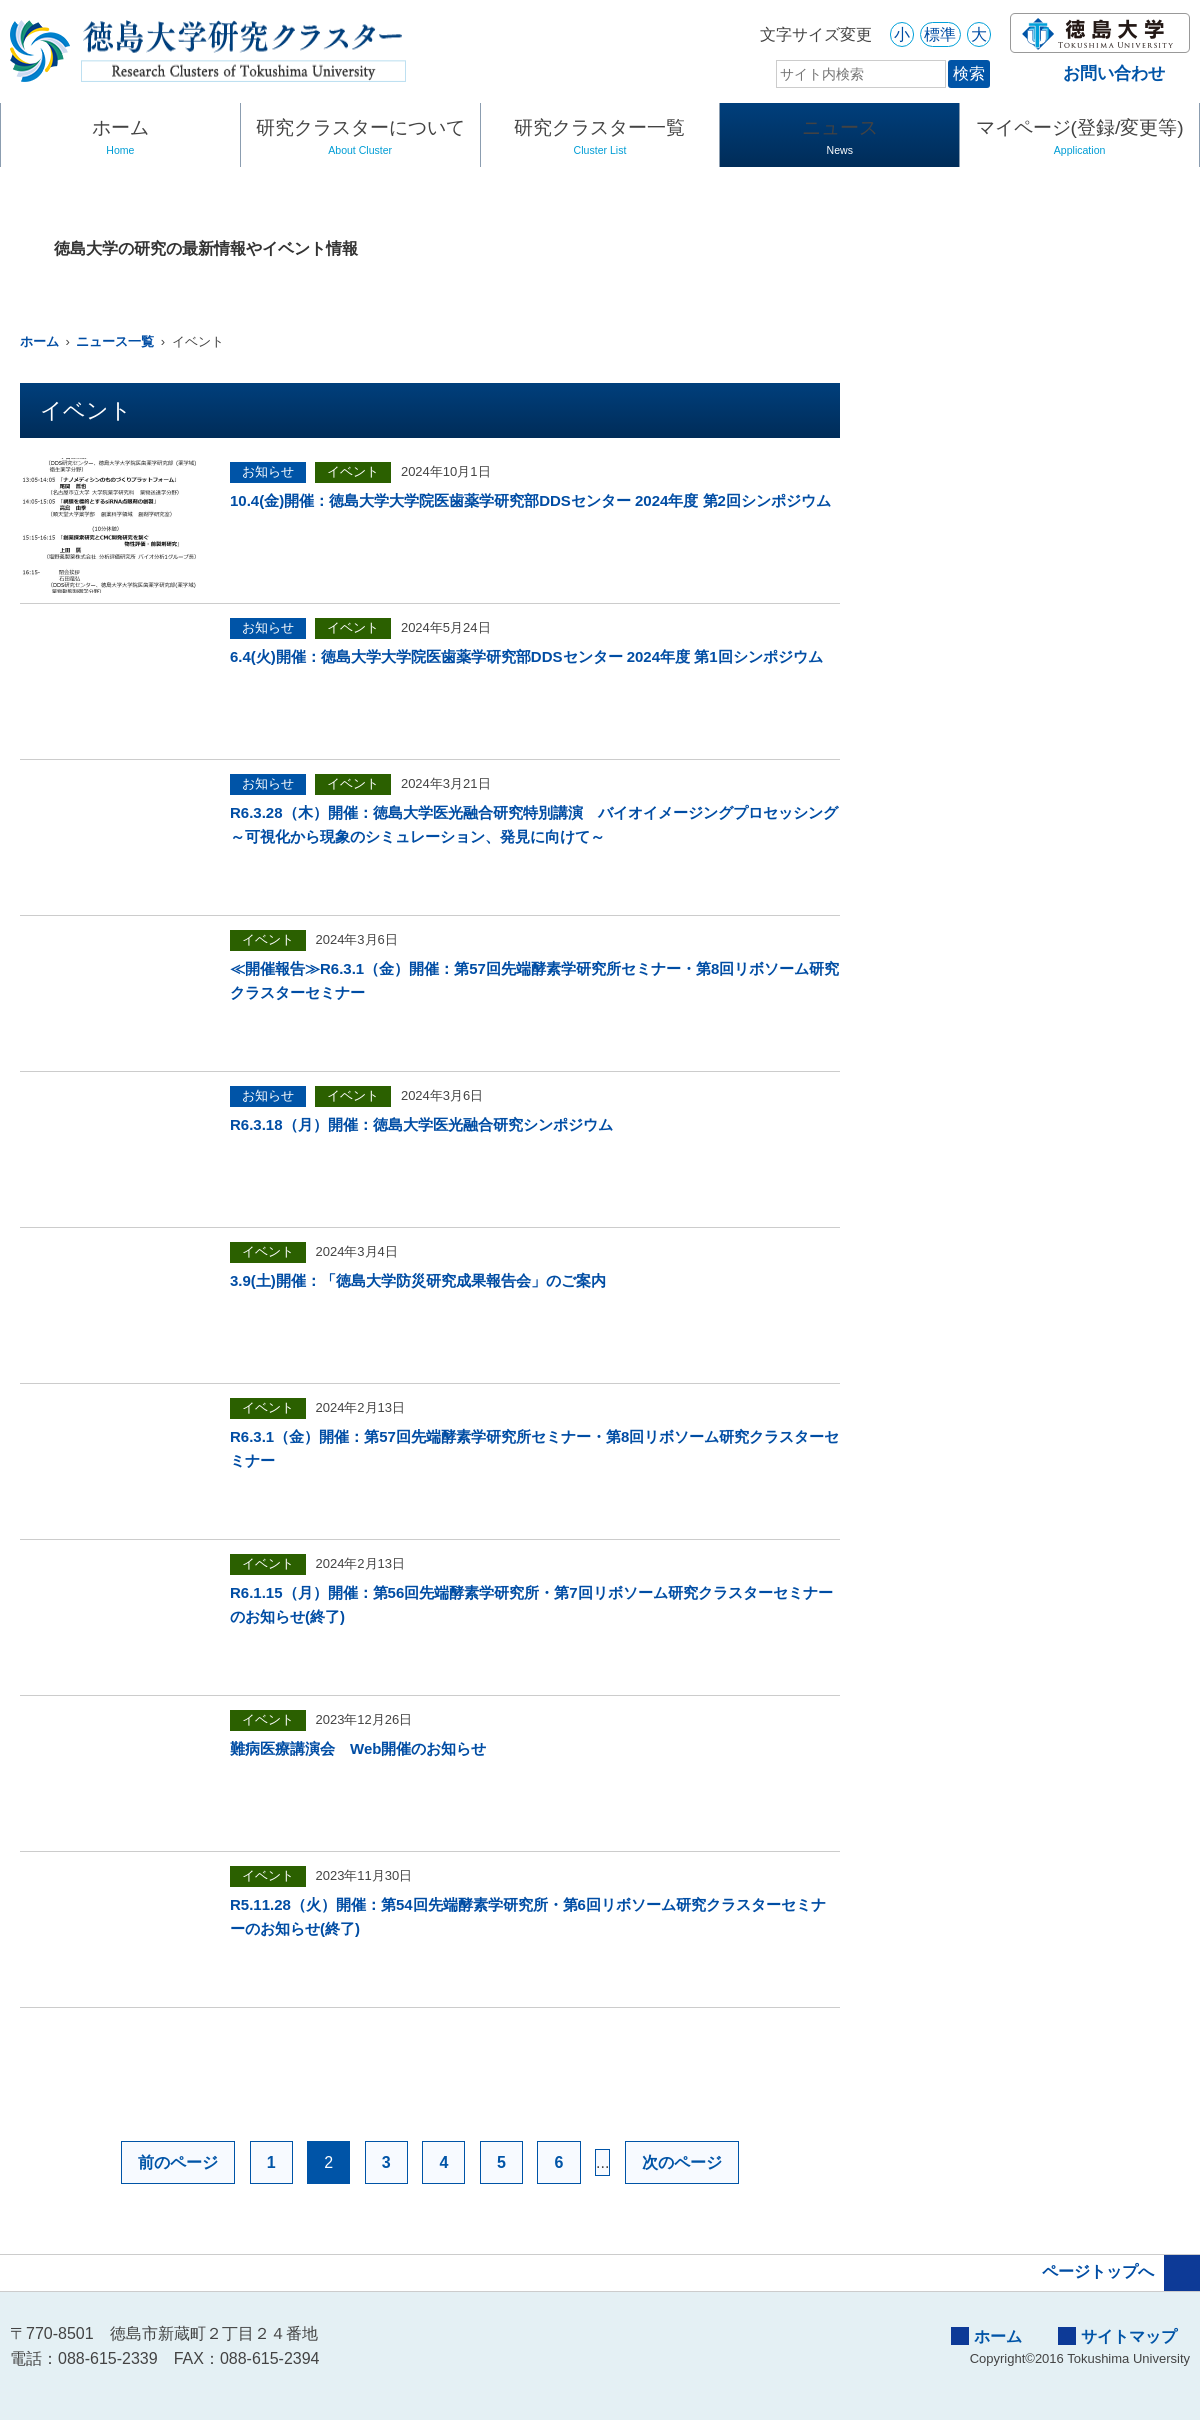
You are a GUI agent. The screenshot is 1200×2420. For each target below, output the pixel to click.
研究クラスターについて (360, 139)
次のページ (682, 2162)
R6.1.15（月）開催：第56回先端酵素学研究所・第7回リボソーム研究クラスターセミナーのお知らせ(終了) (531, 1604)
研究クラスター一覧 (600, 139)
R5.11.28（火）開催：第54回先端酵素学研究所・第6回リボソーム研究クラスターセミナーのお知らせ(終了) (528, 1916)
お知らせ (268, 471)
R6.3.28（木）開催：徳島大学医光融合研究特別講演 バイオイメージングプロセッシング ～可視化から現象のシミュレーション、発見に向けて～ (535, 824)
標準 (940, 34)
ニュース (839, 139)
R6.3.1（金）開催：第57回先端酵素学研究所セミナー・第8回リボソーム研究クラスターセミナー (534, 1448)
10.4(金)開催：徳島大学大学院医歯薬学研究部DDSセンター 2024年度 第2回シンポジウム (530, 500)
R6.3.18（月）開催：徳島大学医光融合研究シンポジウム (421, 1124)
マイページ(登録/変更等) (1079, 139)
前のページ (178, 2162)
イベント (353, 471)
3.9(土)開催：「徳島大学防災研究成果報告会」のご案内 (418, 1280)
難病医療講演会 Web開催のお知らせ (358, 1748)
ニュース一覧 (115, 341)
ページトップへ (1121, 2273)
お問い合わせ (1097, 73)
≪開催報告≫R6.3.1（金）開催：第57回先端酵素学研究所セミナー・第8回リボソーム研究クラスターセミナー (534, 980)
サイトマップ (1117, 2336)
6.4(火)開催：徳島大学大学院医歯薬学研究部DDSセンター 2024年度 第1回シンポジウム (526, 656)
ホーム (120, 139)
